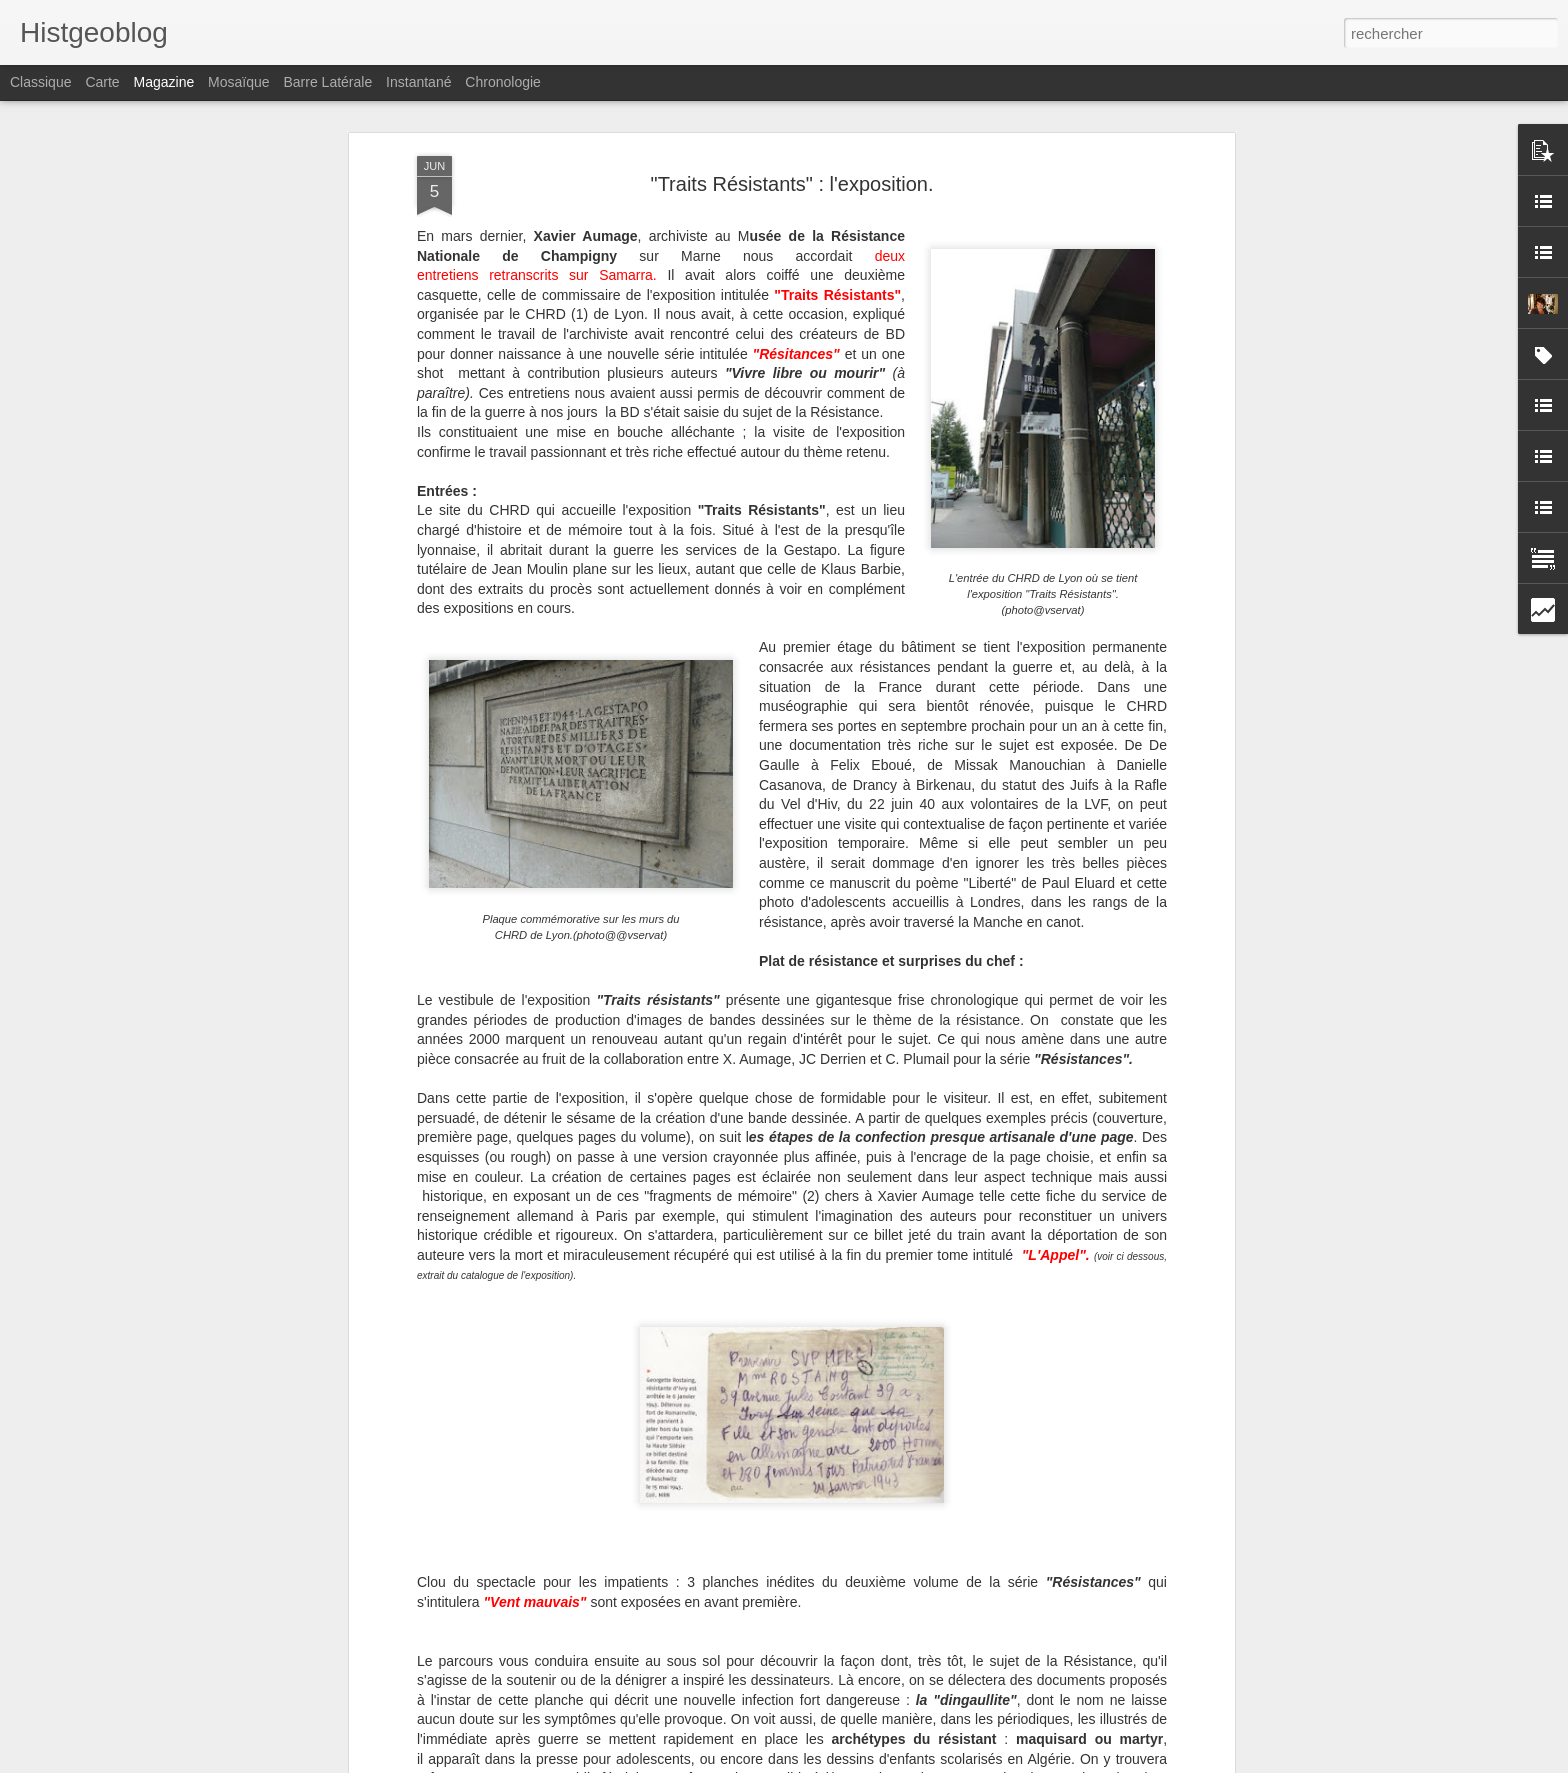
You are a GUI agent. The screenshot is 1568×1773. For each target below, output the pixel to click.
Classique (40, 82)
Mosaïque (238, 82)
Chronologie (503, 82)
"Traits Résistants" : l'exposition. (792, 184)
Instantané (418, 82)
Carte (102, 82)
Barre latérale (327, 82)
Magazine (164, 82)
